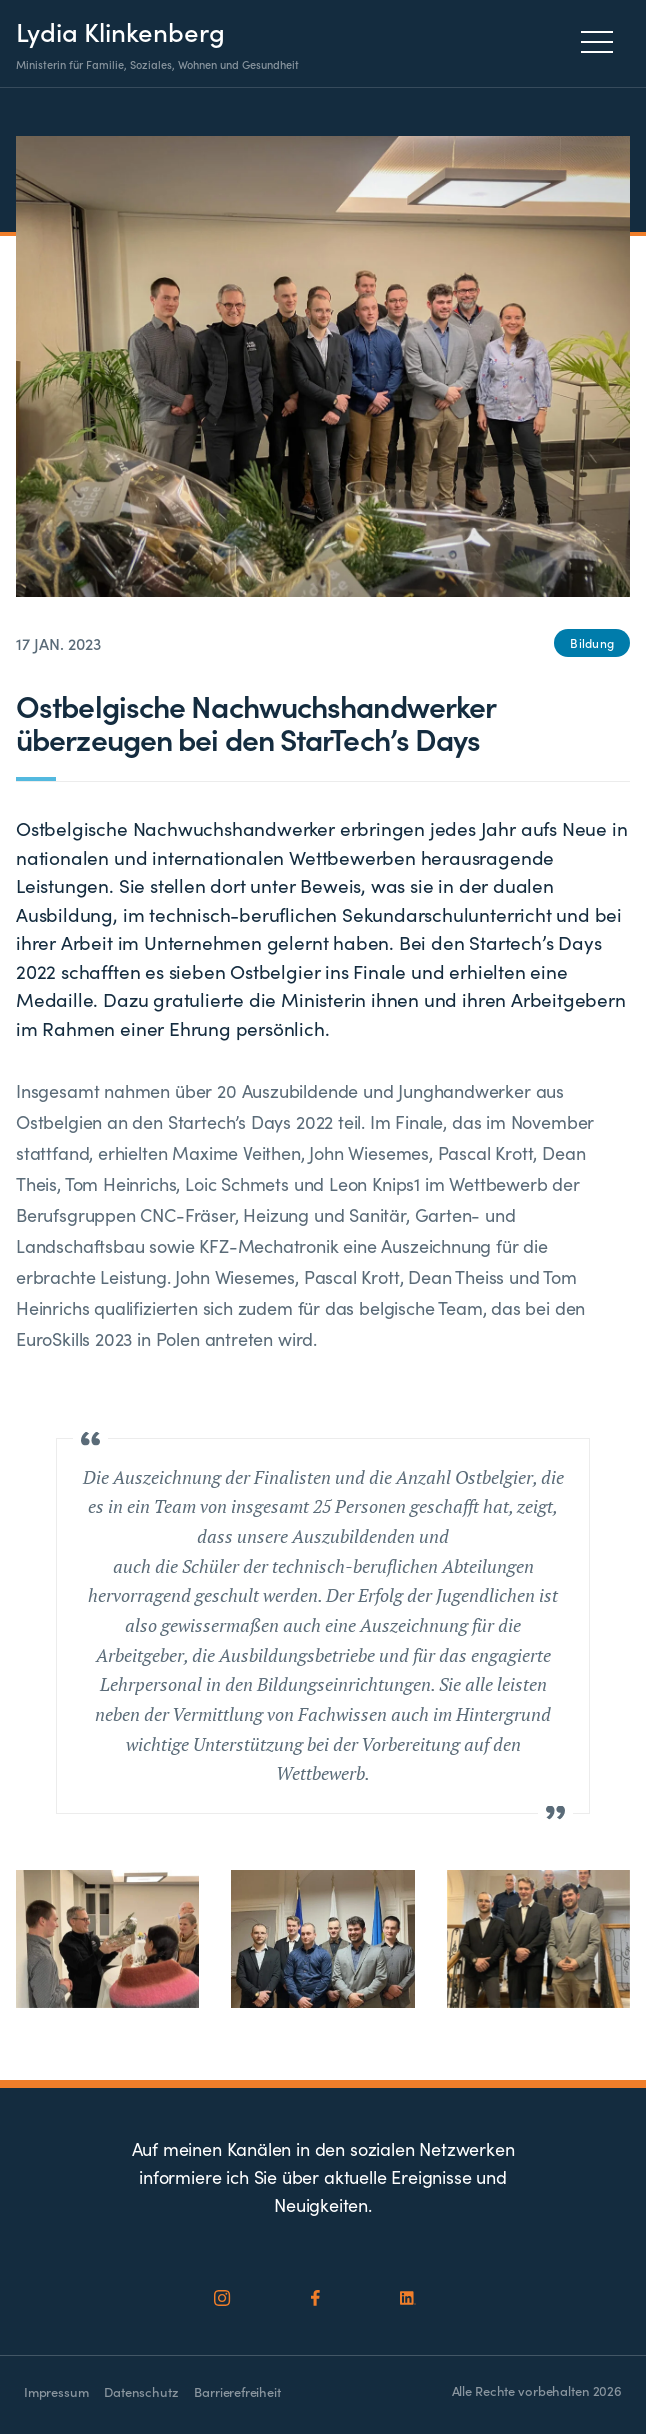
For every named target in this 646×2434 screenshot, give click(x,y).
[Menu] (602, 42)
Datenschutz (141, 2391)
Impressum (56, 2391)
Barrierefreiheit (237, 2391)
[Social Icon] (222, 2298)
